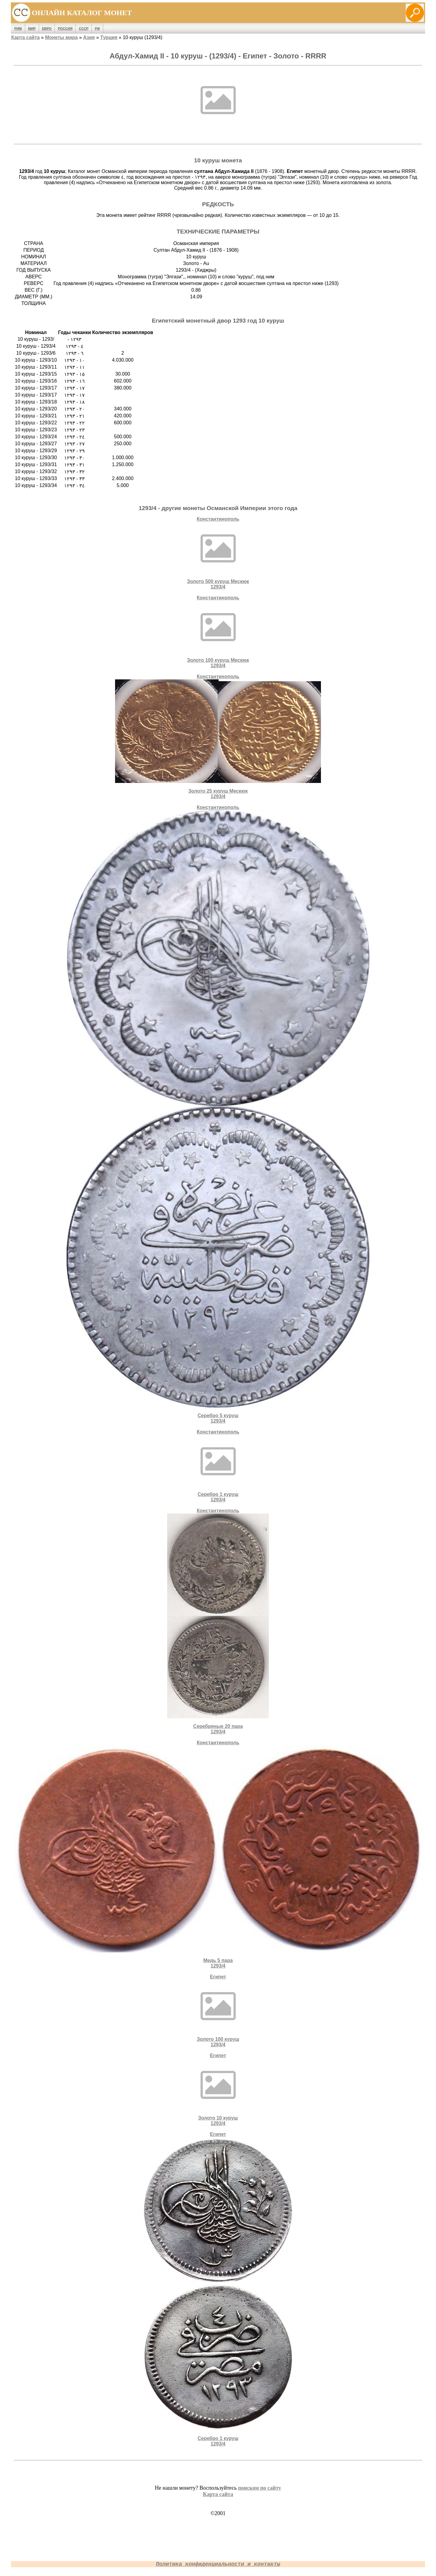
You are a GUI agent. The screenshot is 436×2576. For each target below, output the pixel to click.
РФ (97, 28)
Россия (65, 28)
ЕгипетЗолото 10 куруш (218, 2089)
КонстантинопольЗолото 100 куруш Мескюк (218, 631)
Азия (89, 37)
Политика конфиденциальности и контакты (218, 2564)
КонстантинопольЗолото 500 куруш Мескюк (218, 552)
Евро (47, 28)
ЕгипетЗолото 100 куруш (218, 2010)
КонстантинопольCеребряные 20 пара (218, 1621)
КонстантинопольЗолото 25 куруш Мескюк (218, 736)
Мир (32, 28)
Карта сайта (25, 37)
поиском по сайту (259, 2488)
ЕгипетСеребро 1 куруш (218, 2289)
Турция (108, 37)
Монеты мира (61, 37)
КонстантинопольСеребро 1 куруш (218, 1465)
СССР (83, 28)
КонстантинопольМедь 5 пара (218, 1854)
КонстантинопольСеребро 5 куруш (218, 1114)
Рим (18, 28)
